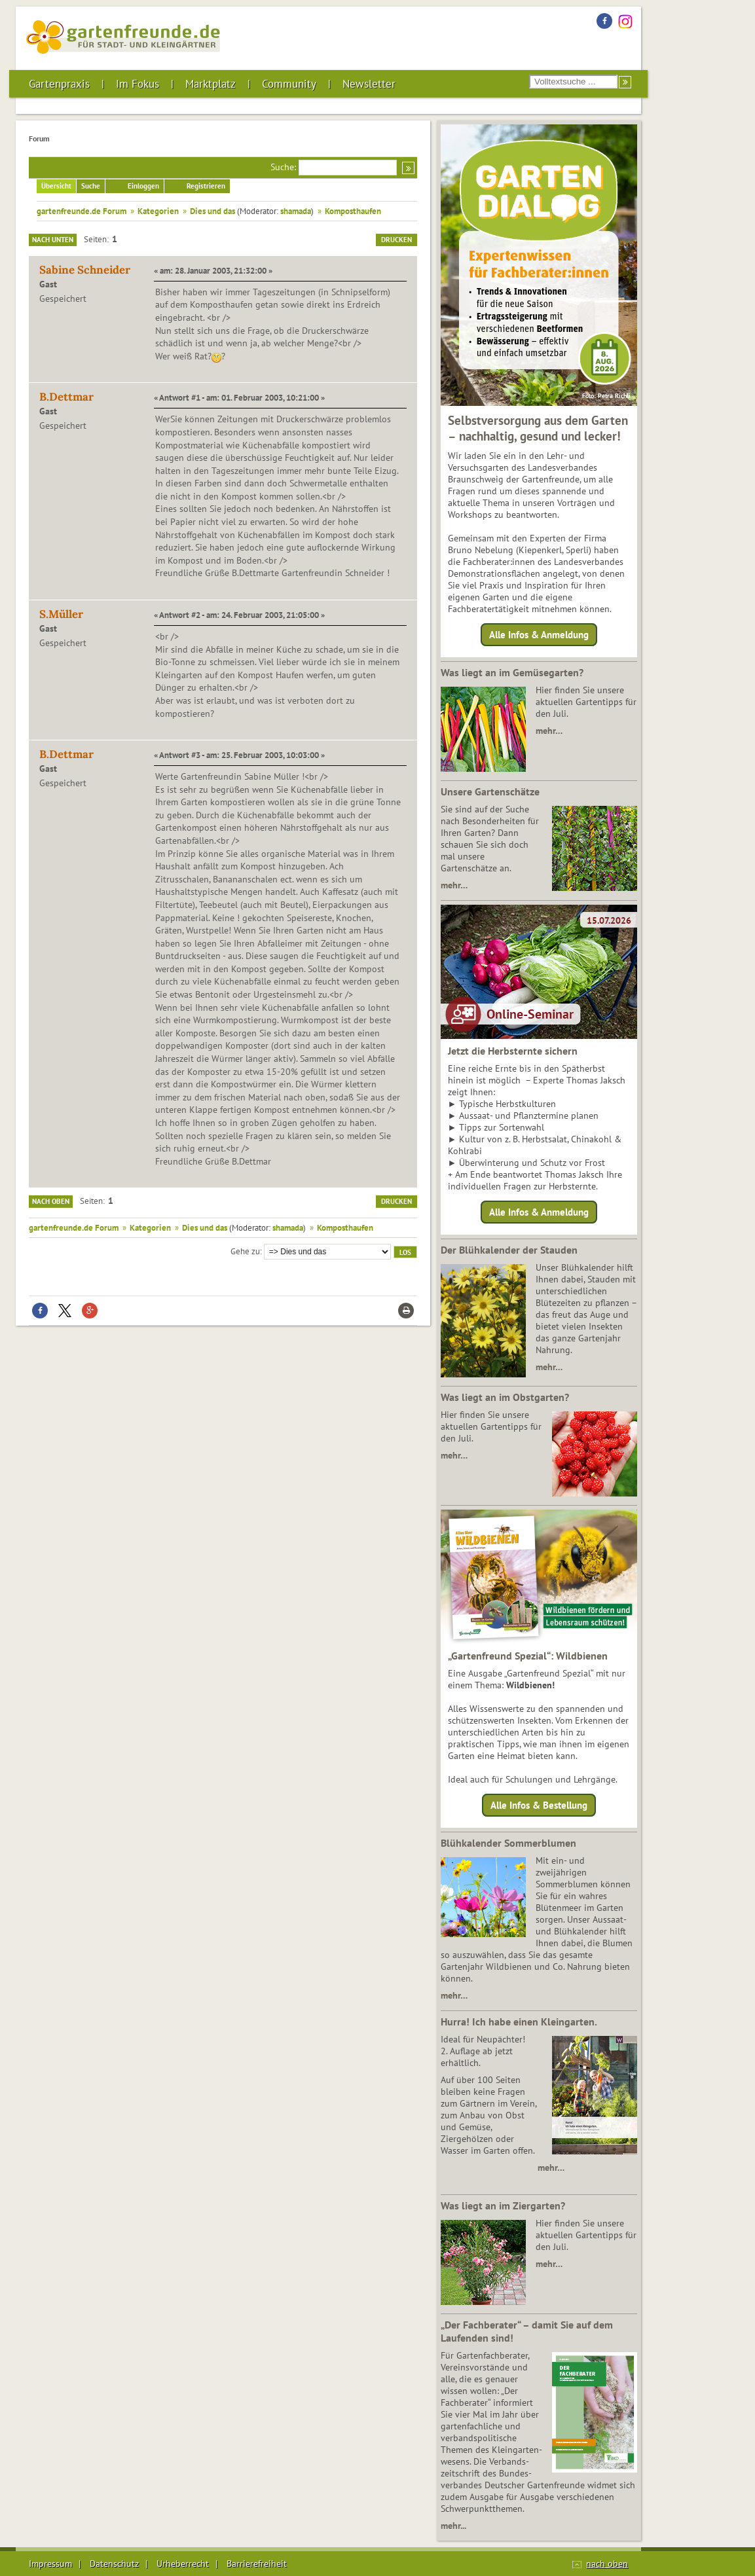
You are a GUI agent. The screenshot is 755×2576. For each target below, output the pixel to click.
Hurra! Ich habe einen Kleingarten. (519, 2021)
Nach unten (52, 239)
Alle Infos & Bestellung (538, 1805)
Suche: (283, 167)
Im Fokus (137, 84)
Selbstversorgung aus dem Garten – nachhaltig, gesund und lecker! (538, 428)
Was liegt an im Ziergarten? (503, 2205)
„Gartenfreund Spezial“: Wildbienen (528, 1655)
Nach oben (50, 1201)
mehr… (549, 730)
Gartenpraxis (59, 84)
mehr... (453, 2525)
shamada (295, 211)
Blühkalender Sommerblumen (508, 1842)
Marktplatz (210, 84)
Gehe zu (245, 1251)
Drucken (396, 239)
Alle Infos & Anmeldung (539, 634)
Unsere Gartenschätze (490, 791)
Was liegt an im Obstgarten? (505, 1397)
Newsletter (369, 84)
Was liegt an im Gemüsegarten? (512, 672)
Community (289, 84)
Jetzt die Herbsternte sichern (513, 1050)
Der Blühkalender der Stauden (509, 1249)
